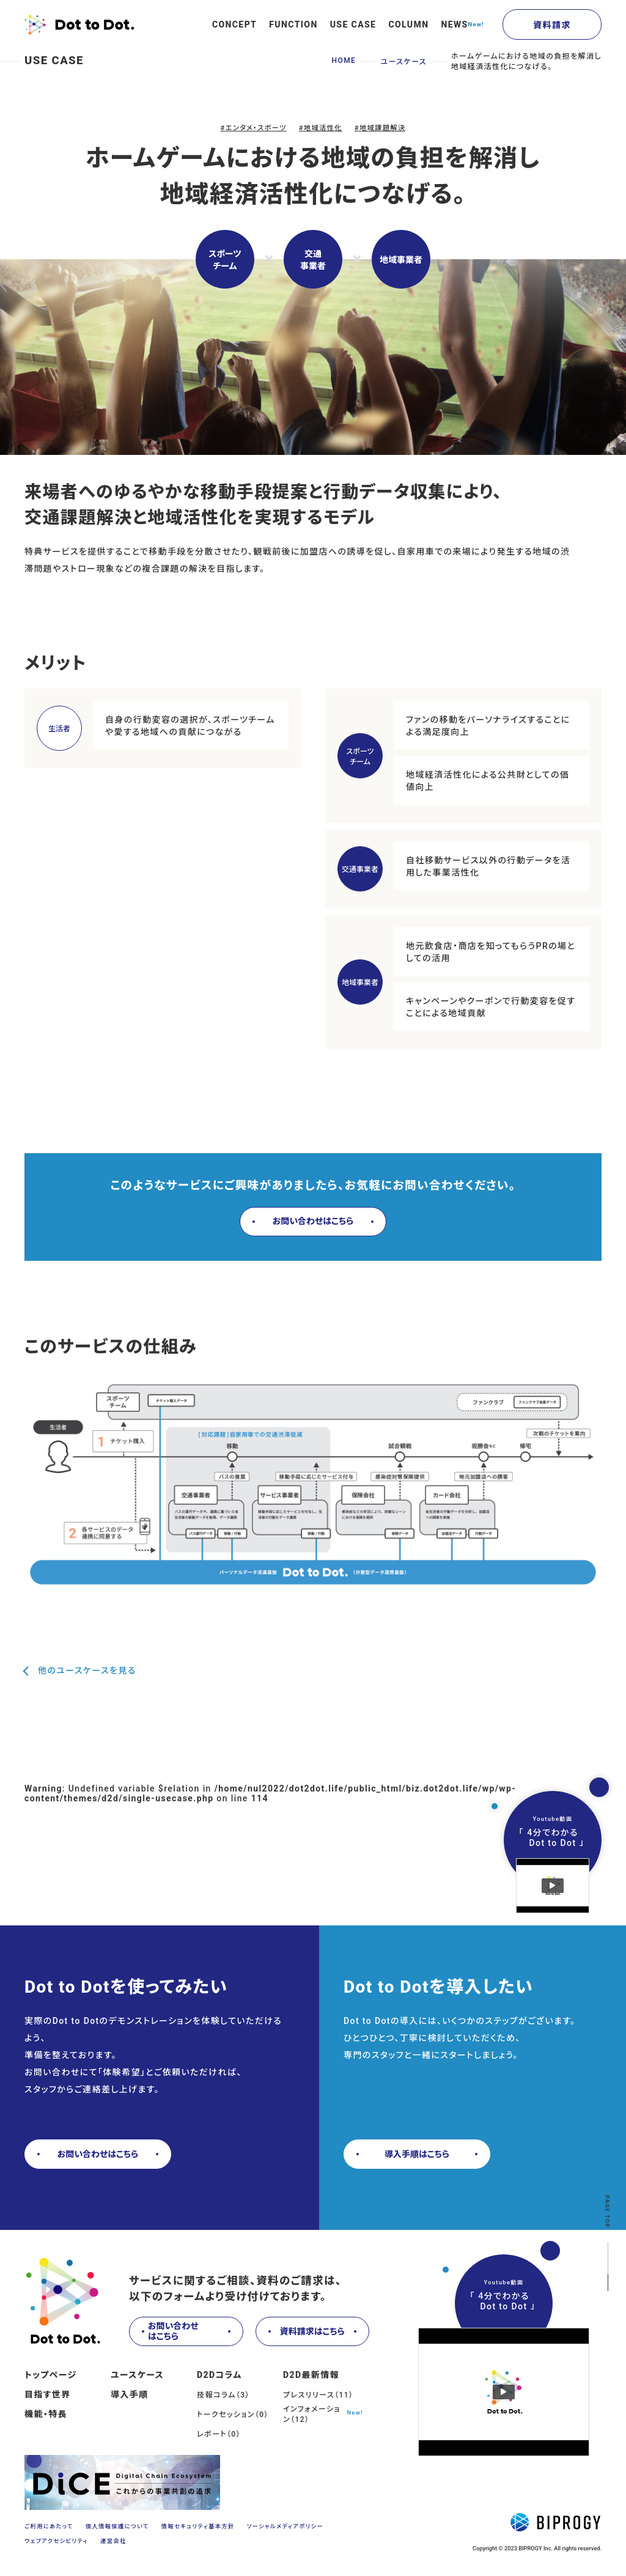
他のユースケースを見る (87, 1670)
